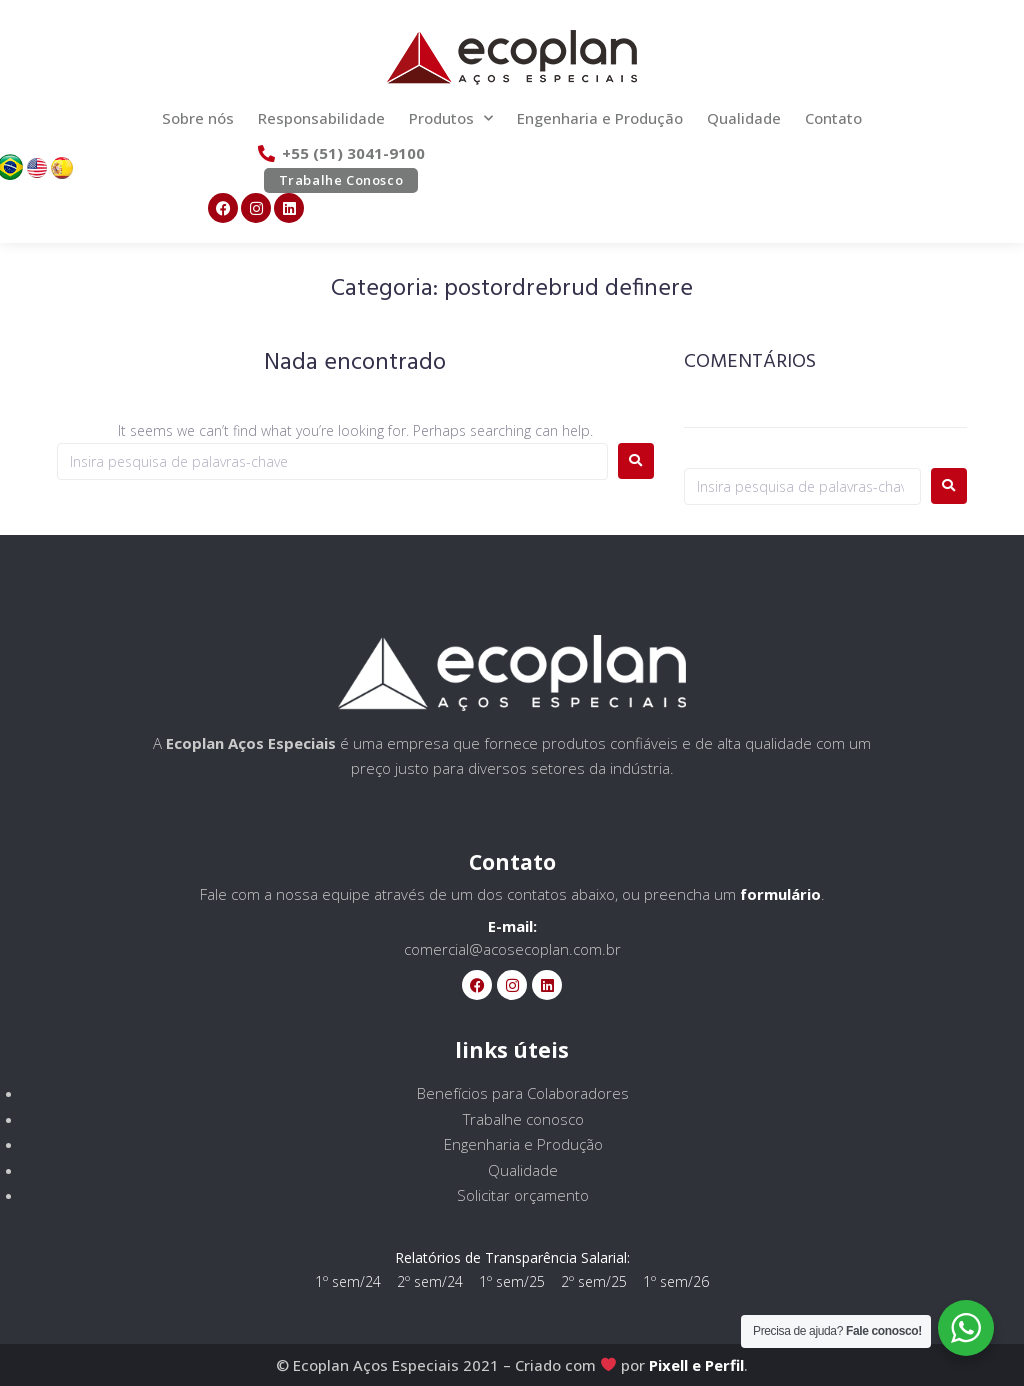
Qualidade (744, 118)
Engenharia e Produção (600, 118)
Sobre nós (198, 118)
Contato (833, 118)
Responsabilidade (321, 118)
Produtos (451, 118)
